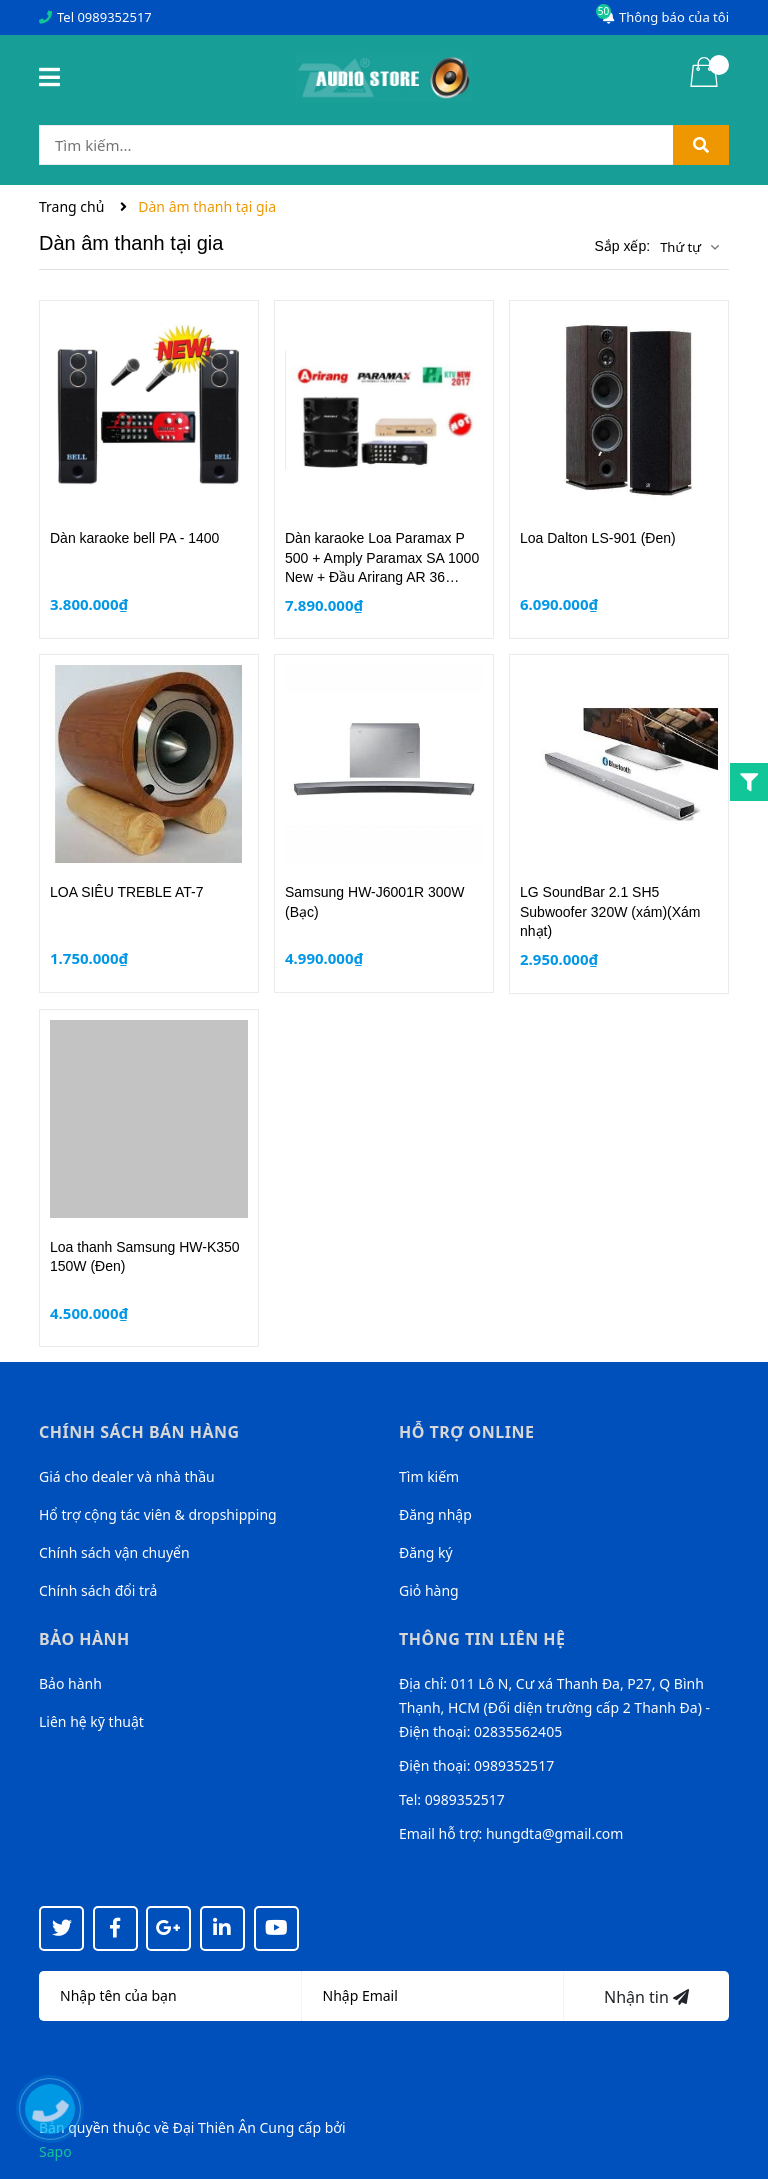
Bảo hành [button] (84, 1639)
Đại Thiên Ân (214, 2127)
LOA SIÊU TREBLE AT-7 (127, 892)
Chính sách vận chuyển (114, 1552)
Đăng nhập (435, 1514)
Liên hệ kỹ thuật (91, 1721)
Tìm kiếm (429, 1476)
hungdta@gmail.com (554, 1833)
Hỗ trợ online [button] (466, 1432)
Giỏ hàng (429, 1590)
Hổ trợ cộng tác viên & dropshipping (158, 1514)
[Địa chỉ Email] (433, 1996)
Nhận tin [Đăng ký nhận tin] (646, 1997)
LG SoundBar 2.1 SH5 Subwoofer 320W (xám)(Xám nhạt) (610, 911)
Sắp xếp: (622, 246)
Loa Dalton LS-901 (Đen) (598, 538)
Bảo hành (70, 1683)
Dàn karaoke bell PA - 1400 (134, 538)
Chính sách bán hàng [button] (139, 1432)
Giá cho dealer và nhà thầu (127, 1476)
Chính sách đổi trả (98, 1590)
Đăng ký (426, 1552)
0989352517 (114, 17)
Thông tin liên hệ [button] (482, 1639)
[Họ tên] (170, 1996)
